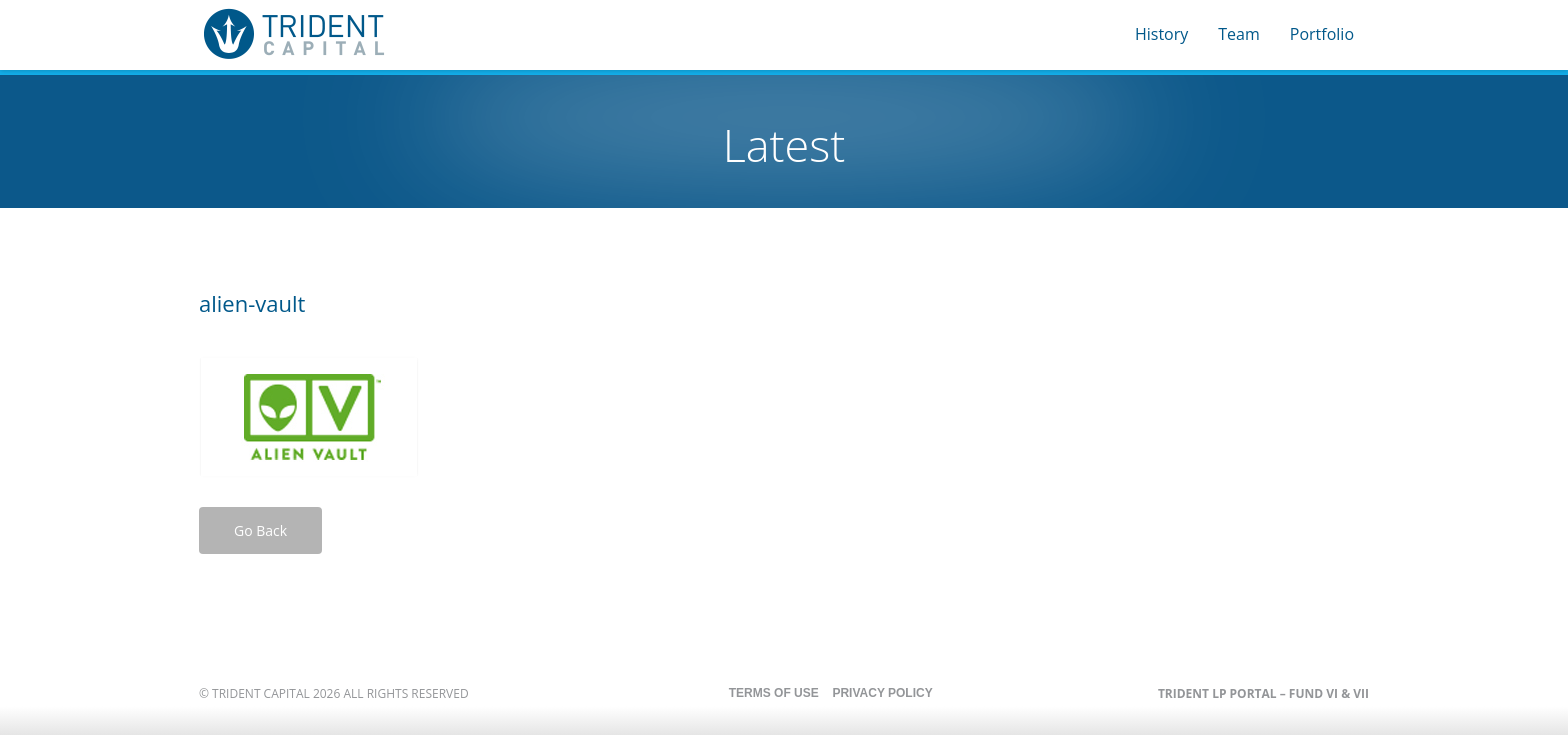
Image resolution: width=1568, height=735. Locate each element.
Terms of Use (774, 693)
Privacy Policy (882, 693)
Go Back (260, 530)
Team (1239, 34)
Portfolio (1322, 34)
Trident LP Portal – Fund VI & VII (1263, 693)
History (1161, 34)
